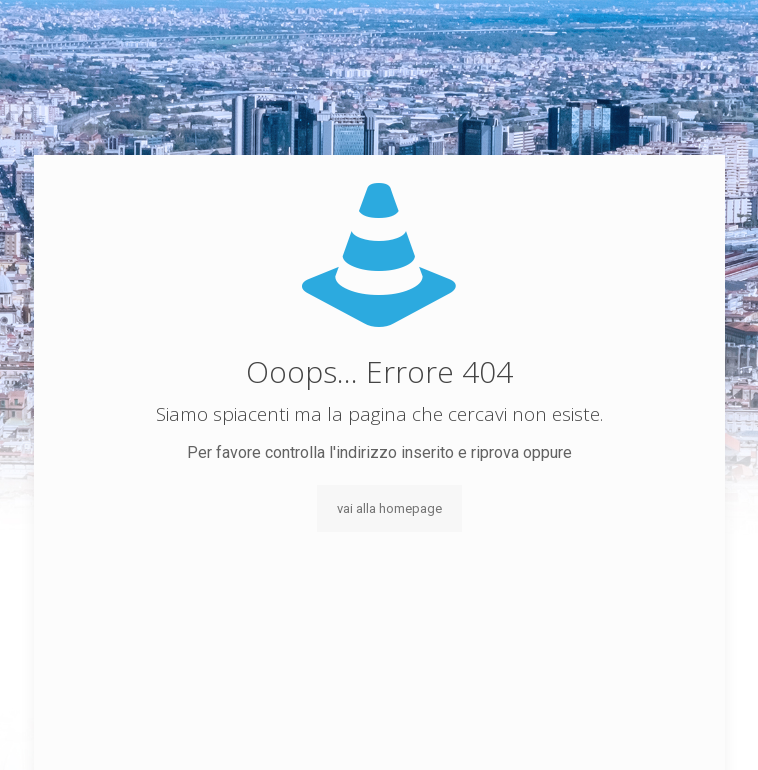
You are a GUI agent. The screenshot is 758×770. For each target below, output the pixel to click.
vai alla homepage (389, 508)
